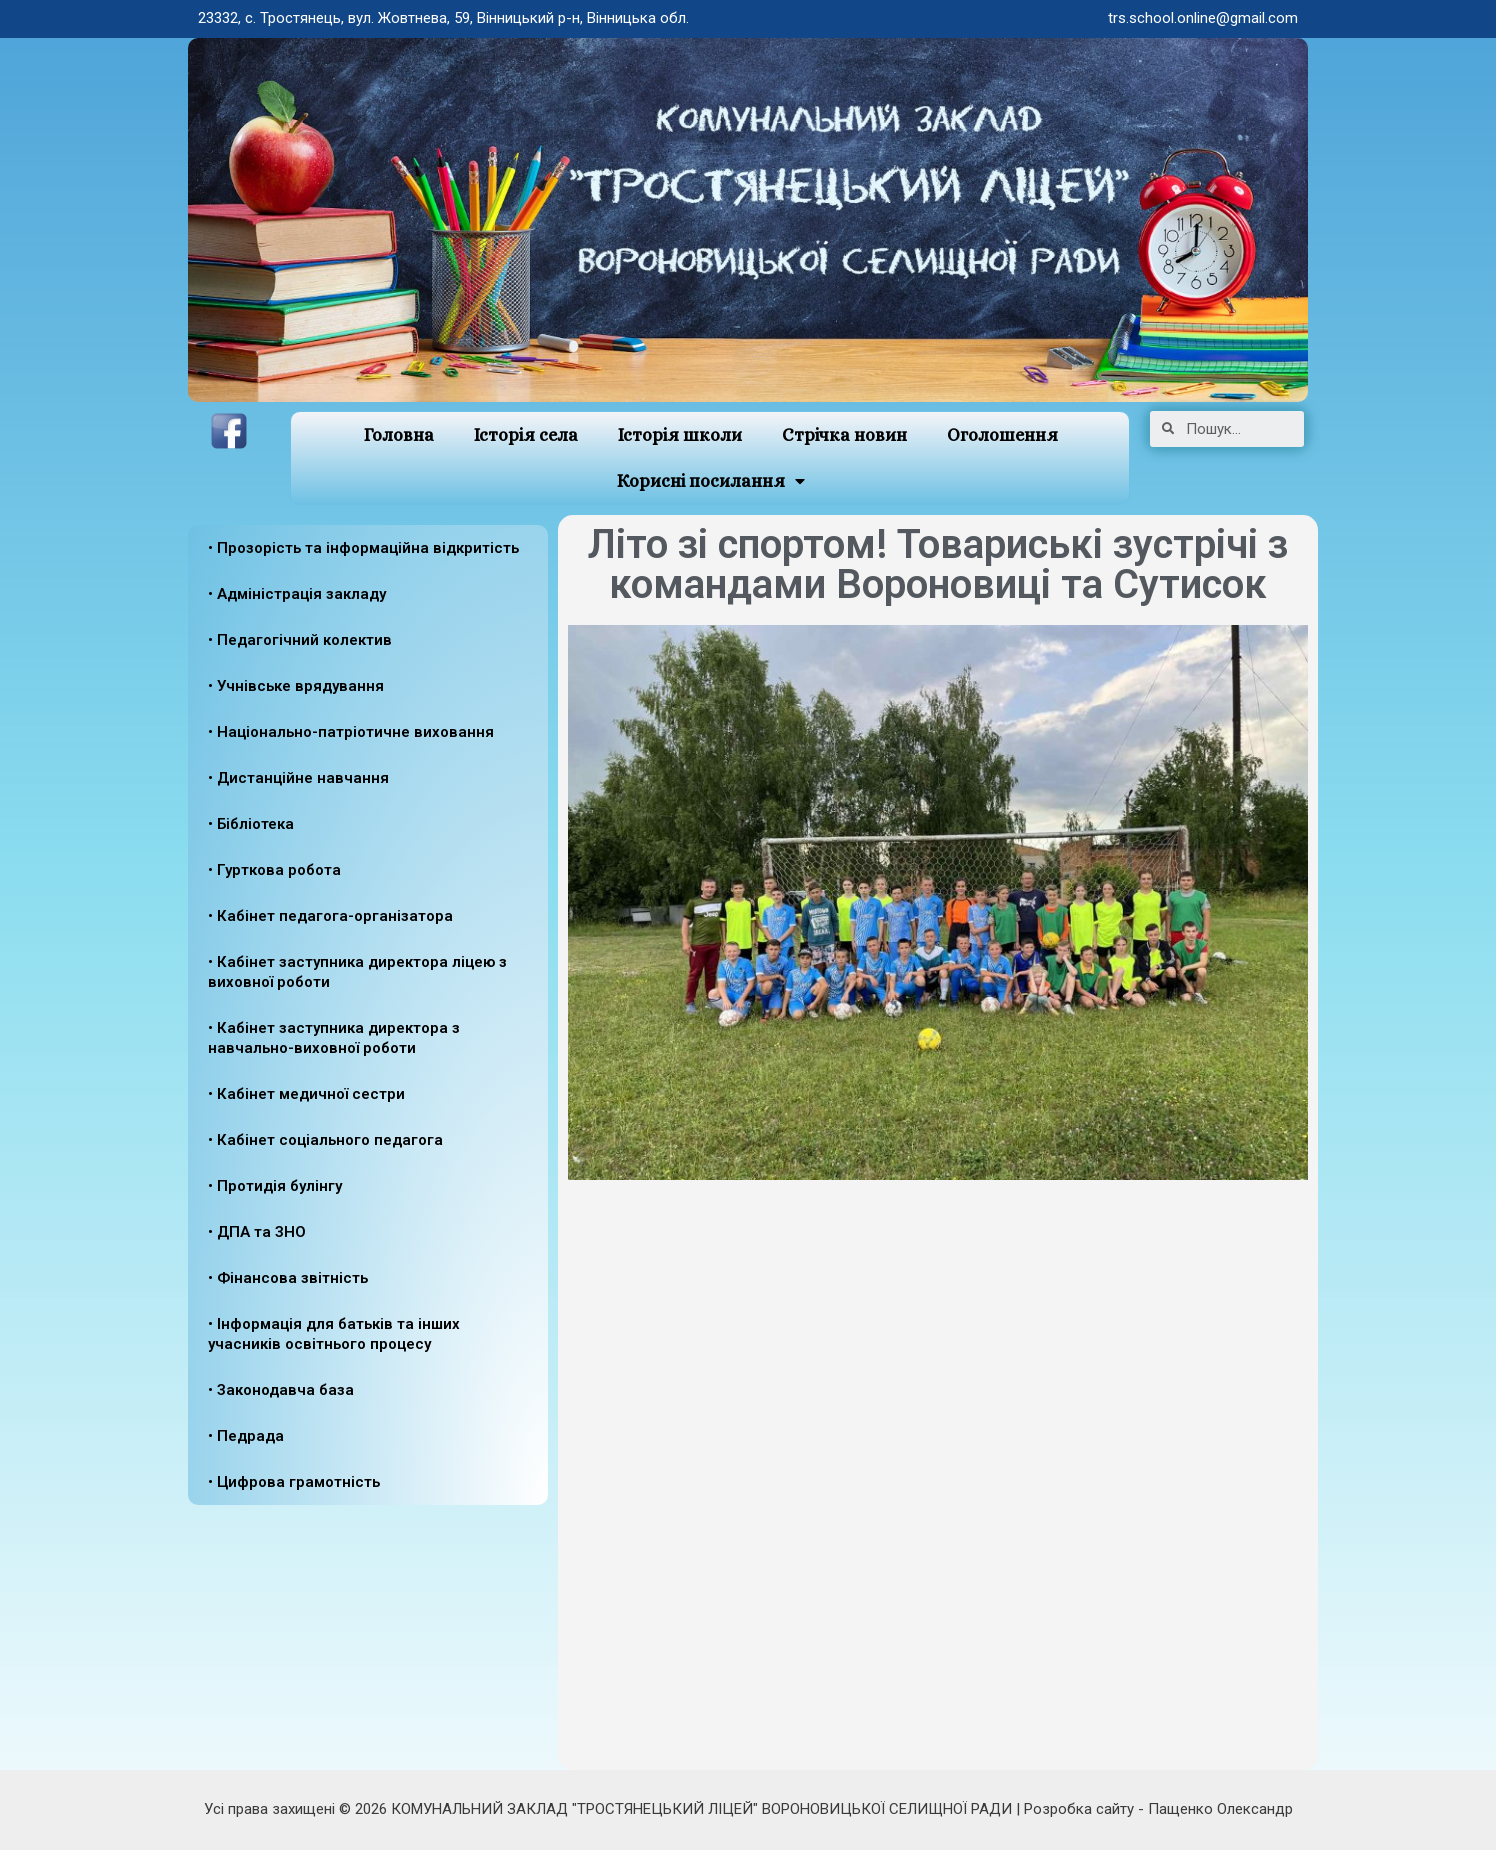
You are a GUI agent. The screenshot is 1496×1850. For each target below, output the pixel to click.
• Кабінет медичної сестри (306, 1094)
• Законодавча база (281, 1390)
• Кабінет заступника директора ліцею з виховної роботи (357, 972)
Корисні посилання (710, 481)
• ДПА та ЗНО (257, 1232)
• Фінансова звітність (288, 1278)
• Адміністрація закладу (297, 594)
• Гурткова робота (274, 870)
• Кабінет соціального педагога (325, 1140)
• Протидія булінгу (275, 1186)
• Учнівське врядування (296, 686)
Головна (398, 435)
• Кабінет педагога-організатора (330, 916)
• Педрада (246, 1436)
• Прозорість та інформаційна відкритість (363, 548)
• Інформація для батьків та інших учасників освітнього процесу (334, 1334)
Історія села (526, 435)
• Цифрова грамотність (294, 1482)
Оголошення (1002, 435)
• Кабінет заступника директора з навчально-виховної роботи (334, 1038)
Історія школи (680, 435)
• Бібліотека (251, 824)
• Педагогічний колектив (300, 640)
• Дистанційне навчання (298, 778)
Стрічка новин (844, 435)
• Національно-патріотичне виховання (351, 732)
